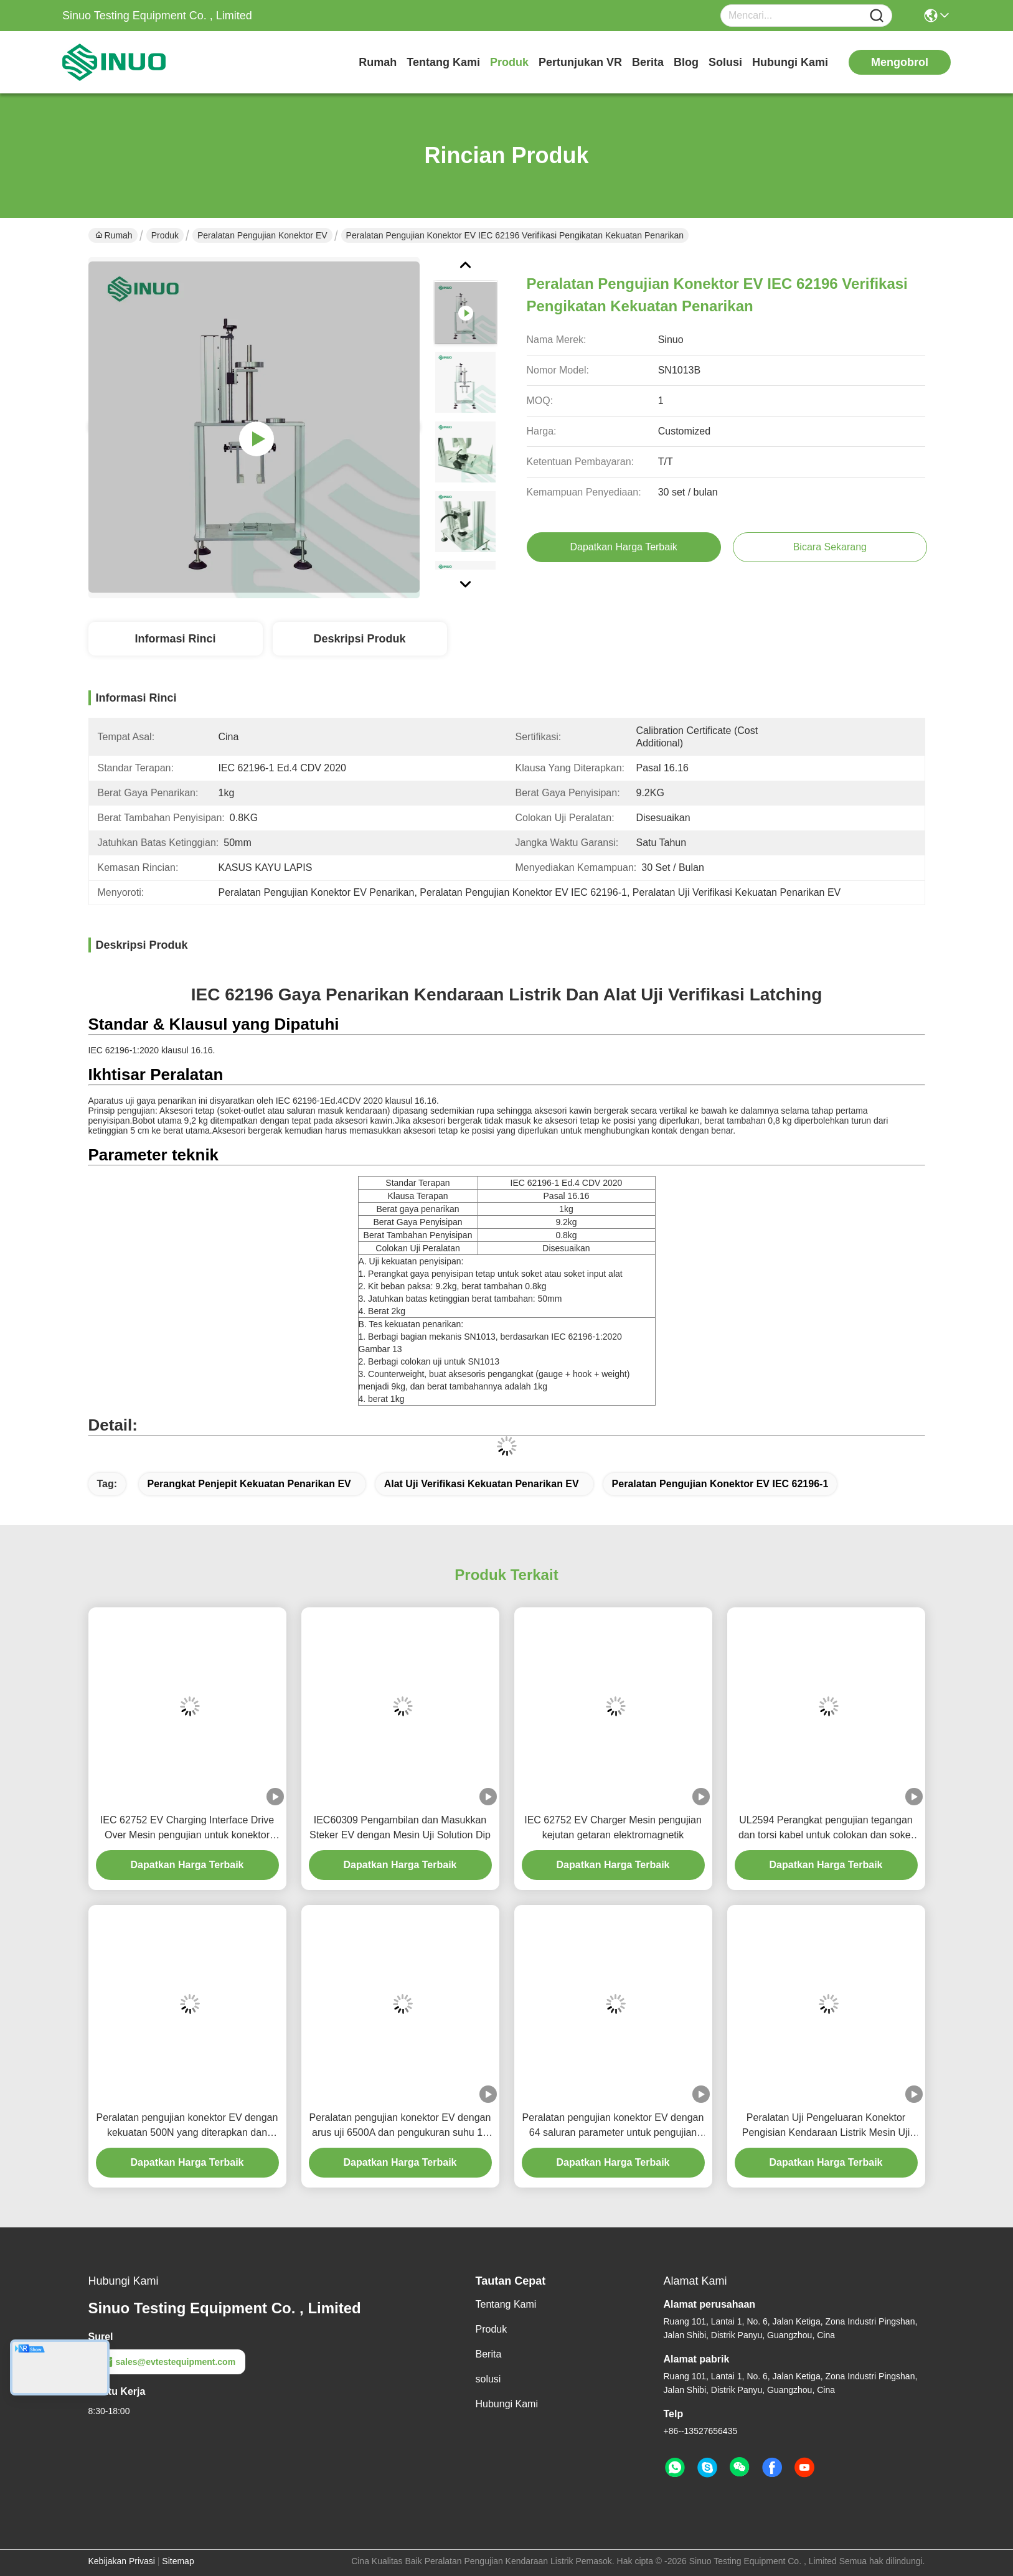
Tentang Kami (443, 62)
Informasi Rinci (174, 638)
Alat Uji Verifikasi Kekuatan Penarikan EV (481, 1483)
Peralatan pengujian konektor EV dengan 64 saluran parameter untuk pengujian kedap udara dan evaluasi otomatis (613, 2126)
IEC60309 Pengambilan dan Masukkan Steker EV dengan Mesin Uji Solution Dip (400, 1827)
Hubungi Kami (790, 62)
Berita (648, 62)
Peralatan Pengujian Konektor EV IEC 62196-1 (720, 1483)
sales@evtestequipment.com (167, 2362)
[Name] (876, 16)
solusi (725, 62)
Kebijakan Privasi (121, 2561)
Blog (686, 62)
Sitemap (178, 2561)
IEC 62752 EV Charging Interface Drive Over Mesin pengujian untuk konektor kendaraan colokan (187, 1829)
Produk (509, 62)
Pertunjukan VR (580, 62)
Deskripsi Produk (359, 638)
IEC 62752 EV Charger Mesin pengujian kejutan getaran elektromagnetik (613, 1827)
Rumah (378, 62)
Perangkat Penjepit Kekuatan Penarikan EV (249, 1483)
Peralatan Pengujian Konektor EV (262, 235)
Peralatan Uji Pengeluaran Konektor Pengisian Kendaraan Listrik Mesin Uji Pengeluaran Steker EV (826, 2126)
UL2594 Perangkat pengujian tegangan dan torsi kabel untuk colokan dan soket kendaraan (825, 1829)
